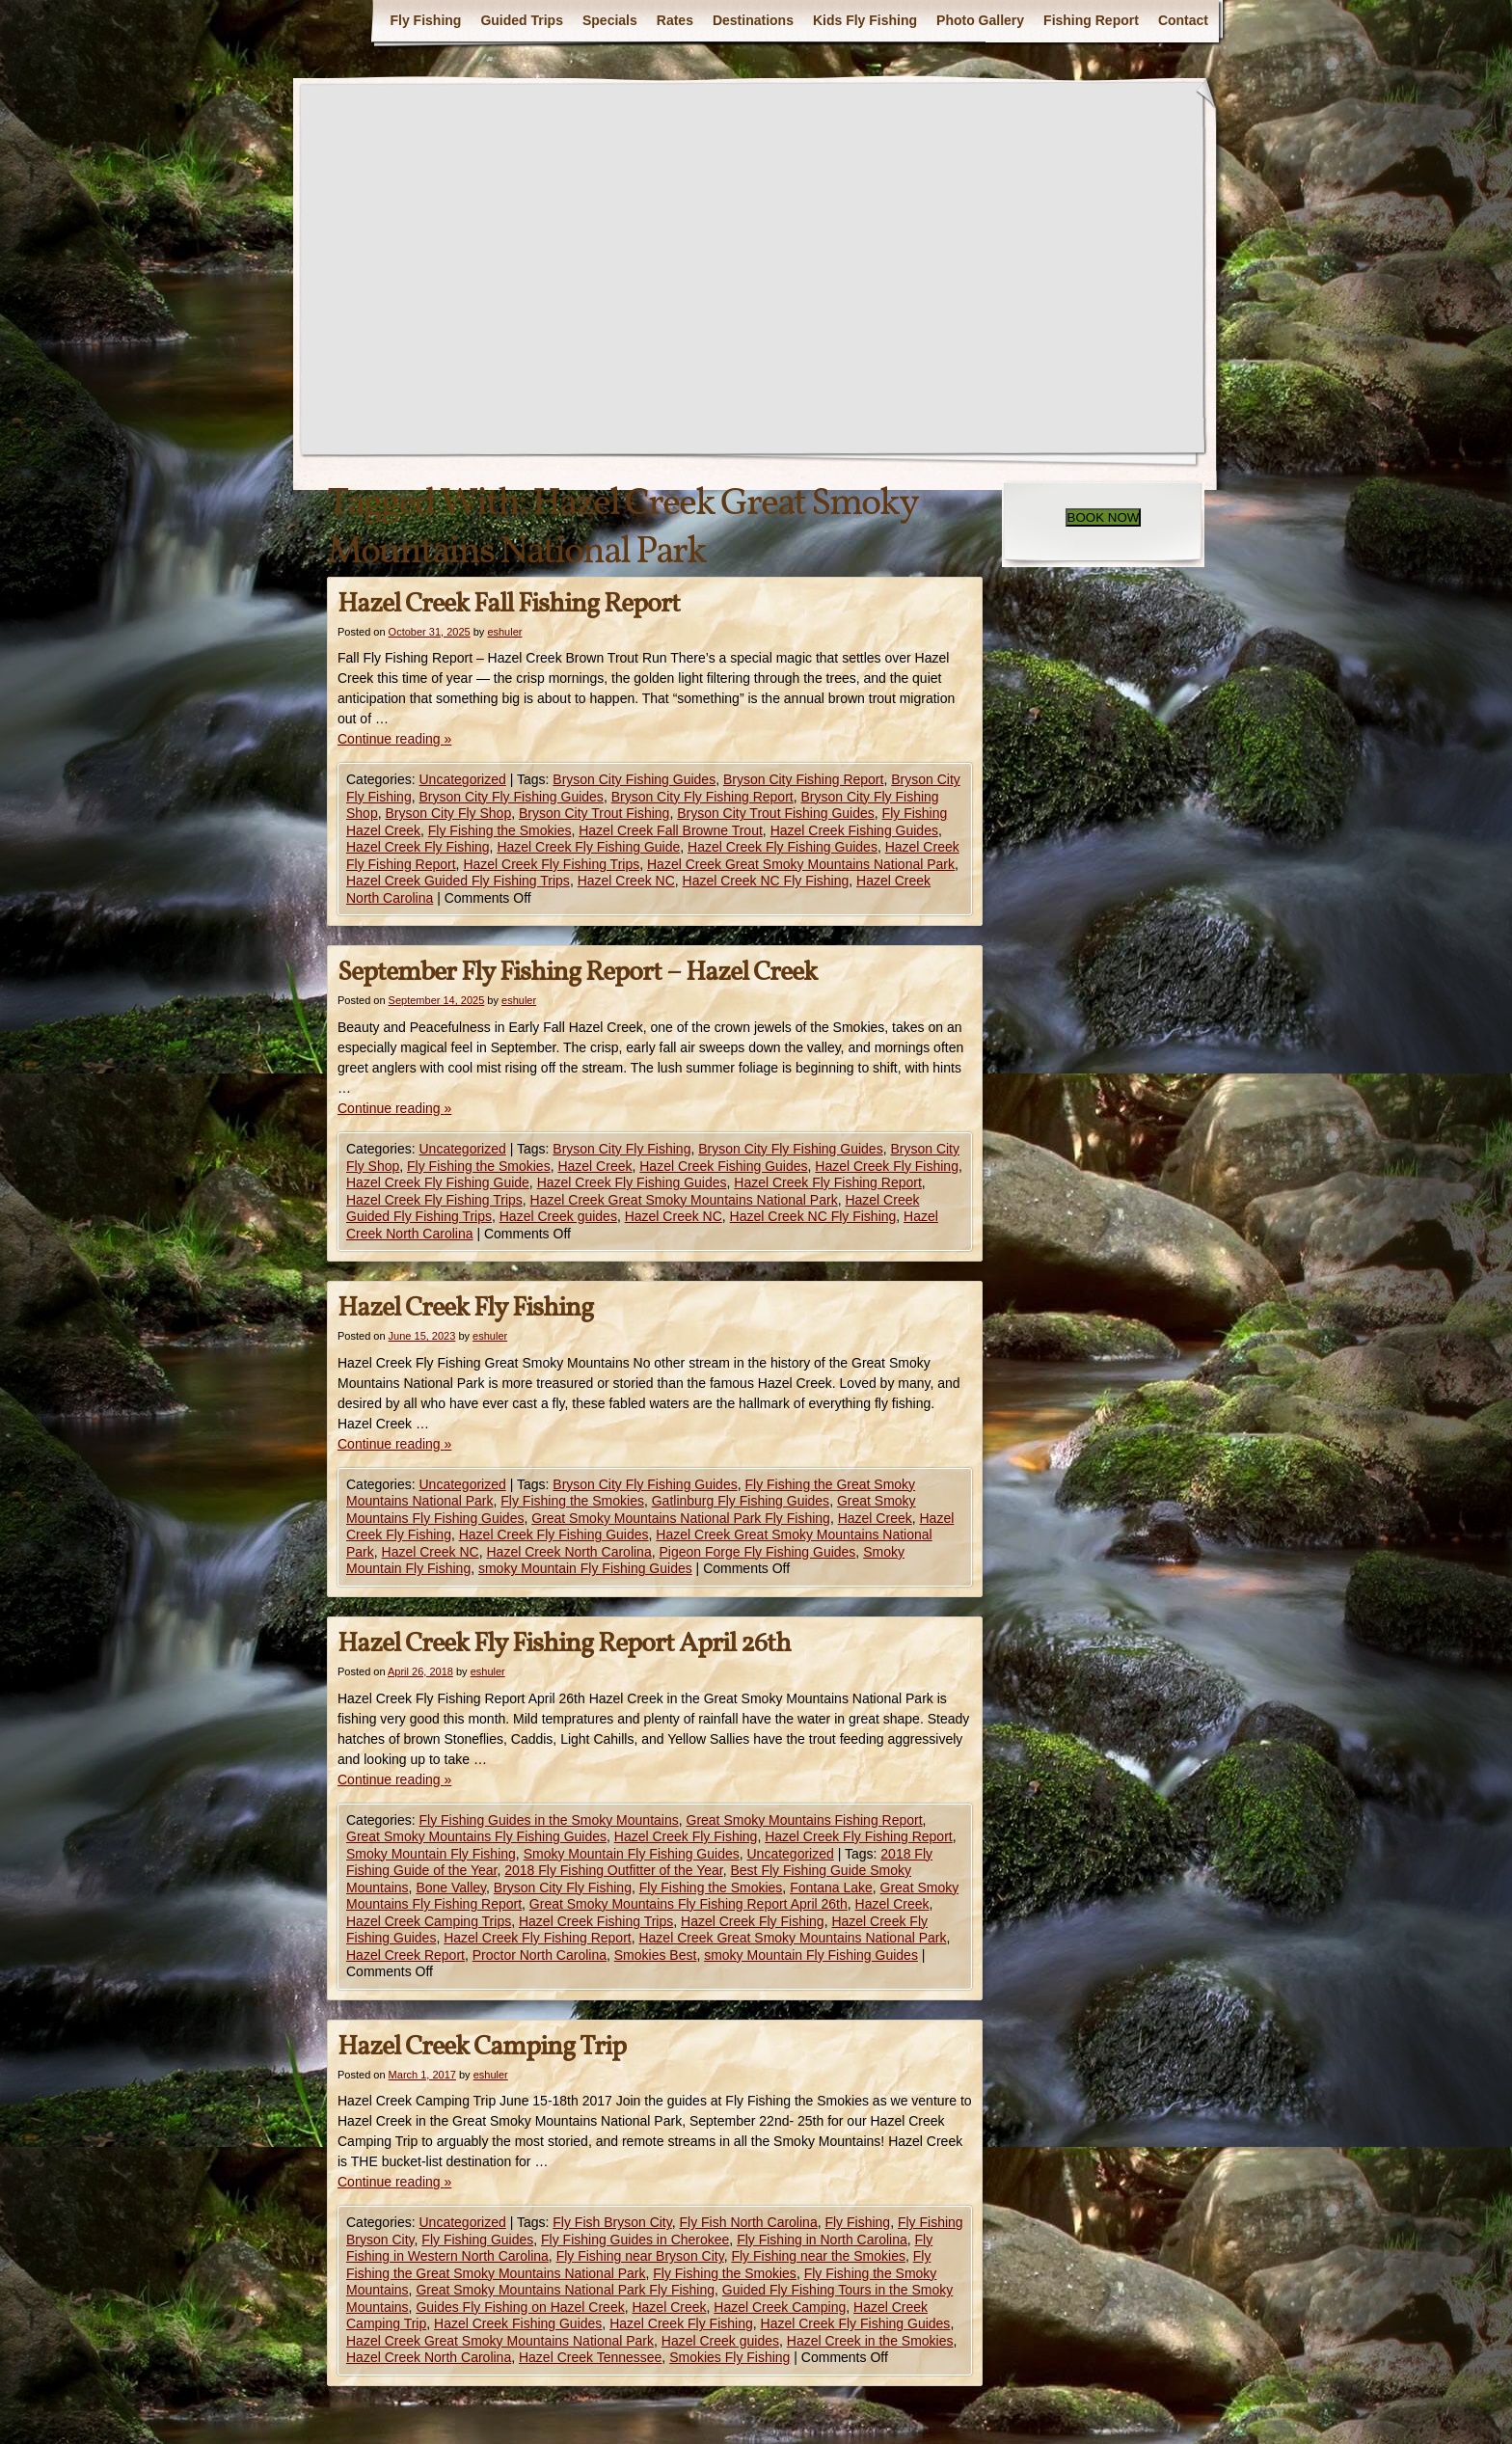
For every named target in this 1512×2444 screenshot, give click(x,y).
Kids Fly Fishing (865, 20)
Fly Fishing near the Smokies (818, 2256)
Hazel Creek (594, 1166)
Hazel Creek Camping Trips (428, 1921)
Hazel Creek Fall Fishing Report (509, 604)
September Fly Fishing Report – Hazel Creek (577, 972)
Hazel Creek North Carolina (569, 1552)
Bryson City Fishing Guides (634, 779)
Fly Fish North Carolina (749, 2222)
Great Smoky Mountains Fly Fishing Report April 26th (688, 1904)
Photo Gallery (980, 20)
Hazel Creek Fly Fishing (418, 847)
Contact (1183, 20)
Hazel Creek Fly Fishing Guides (783, 847)
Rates (675, 20)
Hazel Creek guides (558, 1216)
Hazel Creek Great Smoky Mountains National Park (801, 864)
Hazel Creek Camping (780, 2307)
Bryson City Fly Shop (448, 813)
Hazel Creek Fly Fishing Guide (588, 847)
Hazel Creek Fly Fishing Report (828, 1182)
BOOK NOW (1103, 517)
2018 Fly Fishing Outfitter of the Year (613, 1870)
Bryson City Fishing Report (803, 779)
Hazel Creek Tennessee (590, 2357)
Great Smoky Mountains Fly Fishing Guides (476, 1836)
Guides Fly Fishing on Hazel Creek (520, 2307)
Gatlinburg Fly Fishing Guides (740, 1500)
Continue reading (394, 739)
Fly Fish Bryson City (612, 2222)
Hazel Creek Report (405, 1955)
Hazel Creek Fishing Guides (854, 830)
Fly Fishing (425, 20)
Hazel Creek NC (626, 880)
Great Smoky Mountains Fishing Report (805, 1820)
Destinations (753, 20)
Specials (609, 20)
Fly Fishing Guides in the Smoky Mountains (548, 1820)
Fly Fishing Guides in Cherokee (635, 2239)
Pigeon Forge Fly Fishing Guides (757, 1552)
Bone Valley (451, 1887)
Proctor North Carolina (539, 1955)
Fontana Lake (831, 1887)
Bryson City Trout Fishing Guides (776, 813)
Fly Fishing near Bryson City (640, 2256)
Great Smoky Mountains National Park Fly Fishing (680, 1518)
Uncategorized (461, 779)
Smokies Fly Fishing (729, 2357)
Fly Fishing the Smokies (500, 830)
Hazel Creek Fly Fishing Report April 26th (564, 1644)
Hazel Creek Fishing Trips (596, 1921)
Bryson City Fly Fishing (621, 1148)
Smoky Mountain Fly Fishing (431, 1853)
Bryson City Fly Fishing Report (702, 796)
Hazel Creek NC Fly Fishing (766, 880)
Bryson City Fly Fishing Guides (510, 796)
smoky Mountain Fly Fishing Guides (585, 1568)
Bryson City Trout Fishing (594, 813)
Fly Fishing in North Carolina (822, 2239)
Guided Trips (521, 20)
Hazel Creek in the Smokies (870, 2341)
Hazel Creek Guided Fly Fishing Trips (458, 880)
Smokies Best (655, 1955)
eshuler (504, 632)
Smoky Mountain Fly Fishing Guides (632, 1853)
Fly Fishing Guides (477, 2239)
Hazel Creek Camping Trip (482, 2047)
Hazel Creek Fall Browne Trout (671, 830)
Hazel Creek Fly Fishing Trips (551, 864)
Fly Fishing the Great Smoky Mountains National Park (638, 2264)
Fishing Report (1091, 20)
